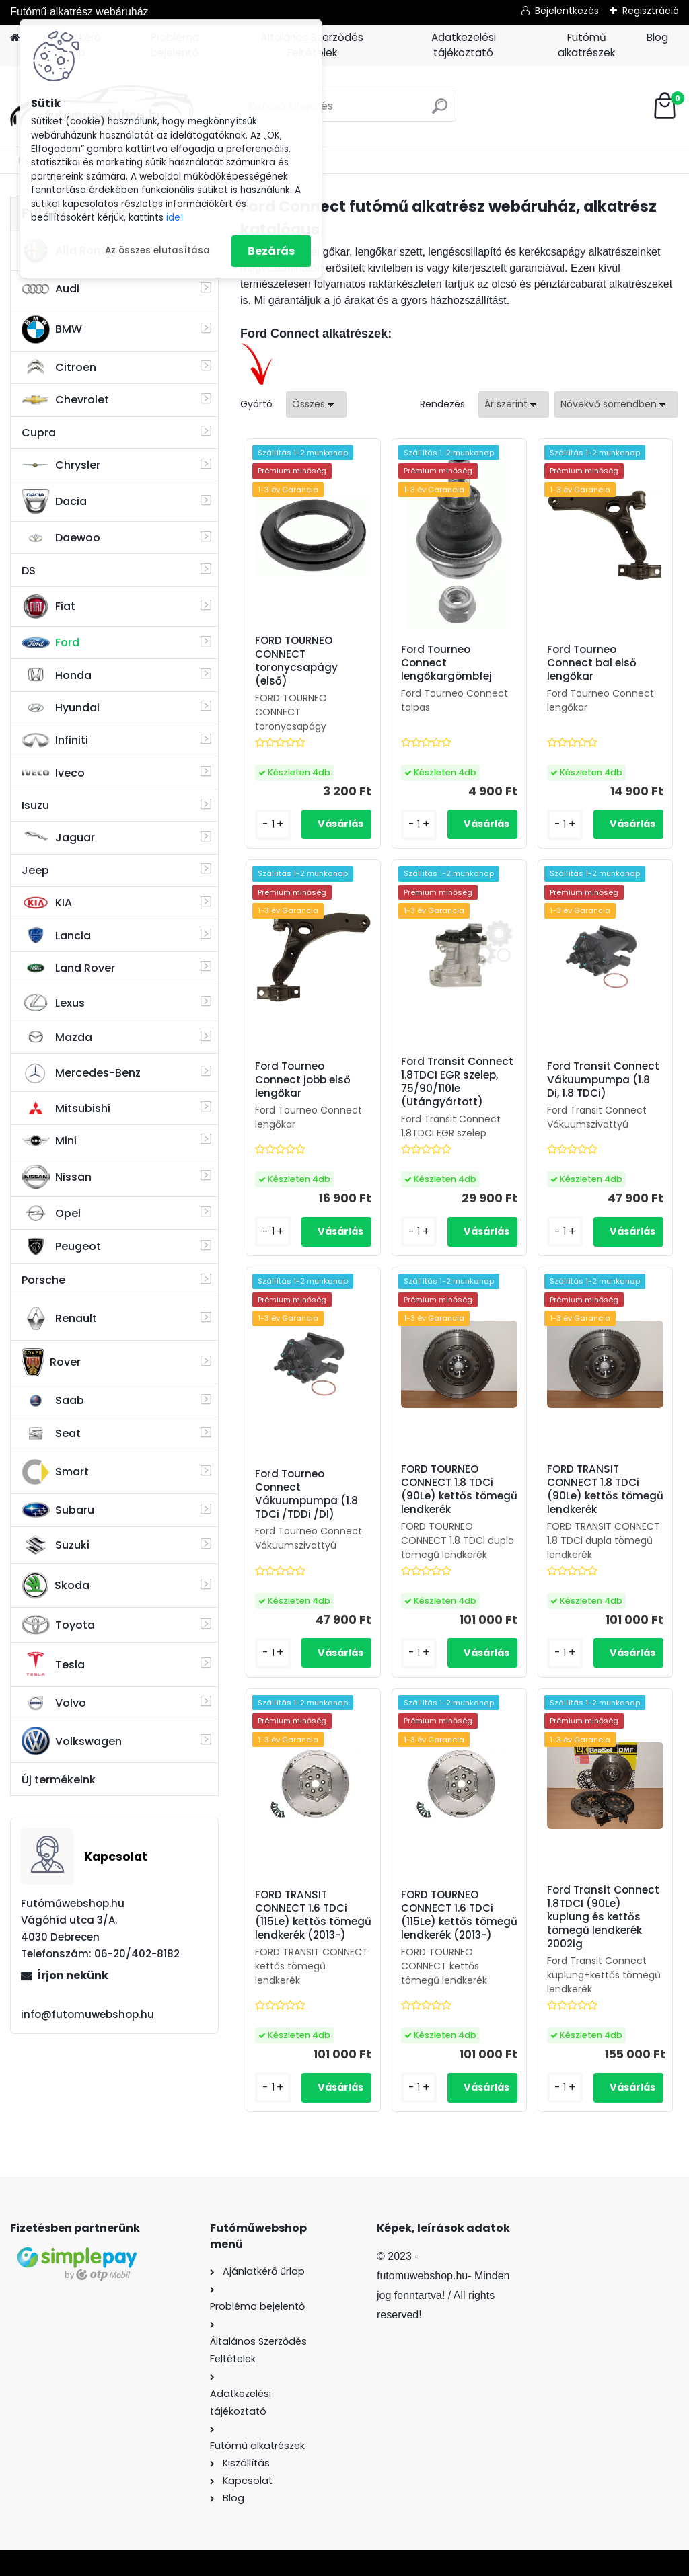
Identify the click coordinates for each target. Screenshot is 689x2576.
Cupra (39, 432)
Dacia (54, 501)
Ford (50, 642)
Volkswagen (72, 1741)
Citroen (59, 367)
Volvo (54, 1703)
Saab (53, 1401)
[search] (439, 111)
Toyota (58, 1625)
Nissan (57, 1177)
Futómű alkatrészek (586, 45)
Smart (55, 1472)
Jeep (35, 870)
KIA (47, 903)
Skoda (55, 1585)
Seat (51, 1433)
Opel (51, 1213)
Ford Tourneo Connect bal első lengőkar (592, 663)
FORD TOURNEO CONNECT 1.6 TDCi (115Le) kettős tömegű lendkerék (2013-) (459, 1915)
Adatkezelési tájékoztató (463, 45)
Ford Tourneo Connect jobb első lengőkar (303, 1080)
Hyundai (61, 707)
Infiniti (55, 740)
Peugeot (61, 1246)
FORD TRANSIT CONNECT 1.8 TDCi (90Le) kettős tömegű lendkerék (605, 1489)
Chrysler (61, 465)
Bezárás (271, 251)
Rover (51, 1362)
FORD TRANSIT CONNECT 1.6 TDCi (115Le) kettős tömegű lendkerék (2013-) (313, 1915)
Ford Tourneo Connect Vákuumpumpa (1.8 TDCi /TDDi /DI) (306, 1494)
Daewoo (61, 537)
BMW (52, 329)
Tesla (53, 1664)
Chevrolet (65, 400)
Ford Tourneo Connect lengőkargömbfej (446, 663)
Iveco (53, 773)
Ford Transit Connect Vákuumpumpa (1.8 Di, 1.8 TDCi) (603, 1080)
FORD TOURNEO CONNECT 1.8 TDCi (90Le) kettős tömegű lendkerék (459, 1489)
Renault (59, 1318)
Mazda (57, 1037)
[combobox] (513, 404)
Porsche (43, 1280)
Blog (657, 37)
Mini (49, 1140)
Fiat (48, 606)
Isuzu (35, 805)
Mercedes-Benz (81, 1073)
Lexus (53, 1002)
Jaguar (58, 837)
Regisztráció (650, 10)
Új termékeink (59, 1779)
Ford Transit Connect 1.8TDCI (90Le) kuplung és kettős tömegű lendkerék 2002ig (603, 1917)
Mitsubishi (66, 1108)
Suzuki (55, 1545)
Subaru (58, 1509)
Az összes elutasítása (157, 250)
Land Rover (68, 968)
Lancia (56, 935)
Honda (57, 675)
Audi (50, 288)
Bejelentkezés (567, 10)
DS (29, 570)
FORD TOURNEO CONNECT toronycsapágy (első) (296, 661)
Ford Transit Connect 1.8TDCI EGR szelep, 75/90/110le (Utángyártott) (457, 1082)
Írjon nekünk (72, 1975)
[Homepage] (15, 38)
